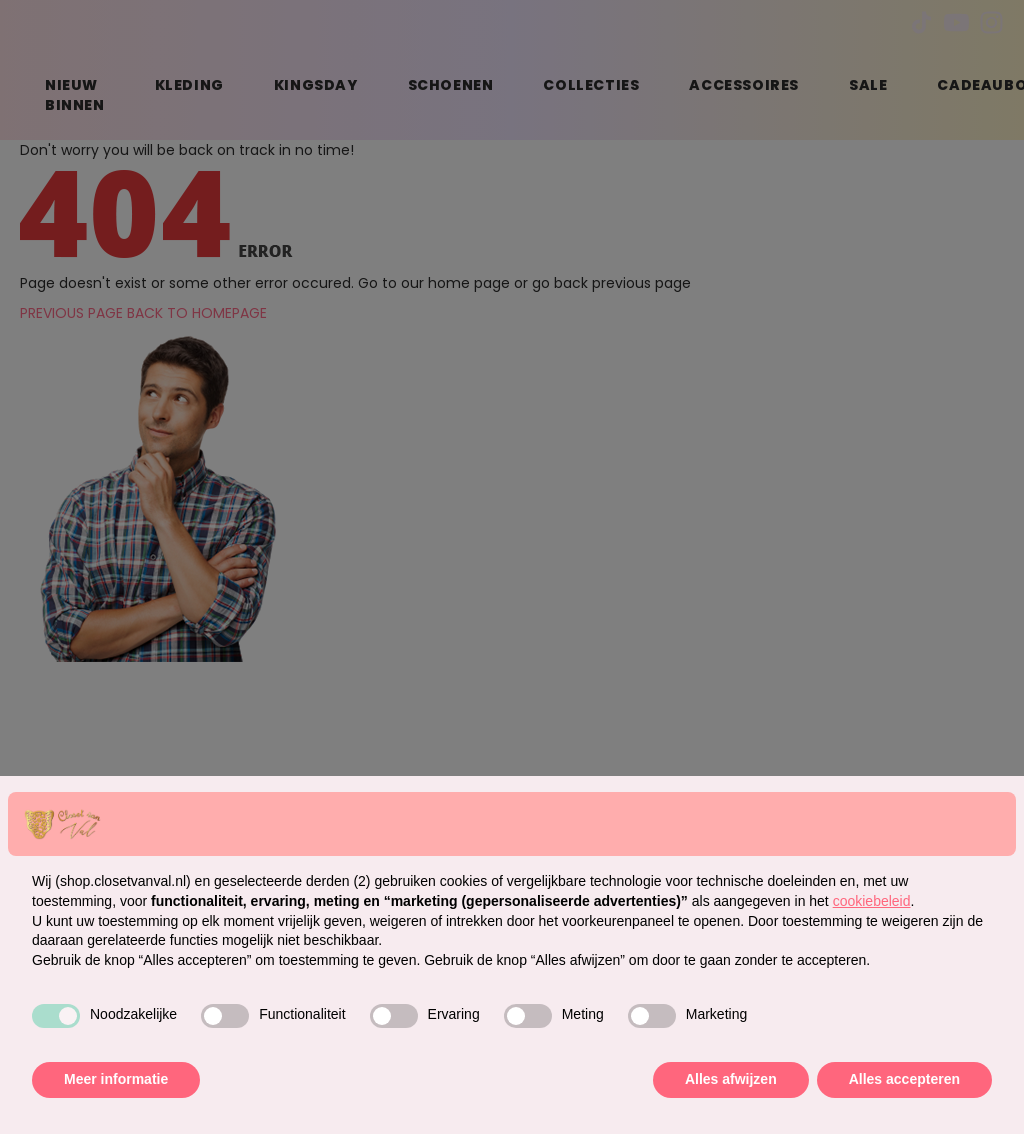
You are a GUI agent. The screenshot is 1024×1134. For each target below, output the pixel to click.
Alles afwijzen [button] (731, 1079)
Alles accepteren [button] (904, 1079)
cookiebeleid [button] (872, 901)
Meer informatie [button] (116, 1079)
